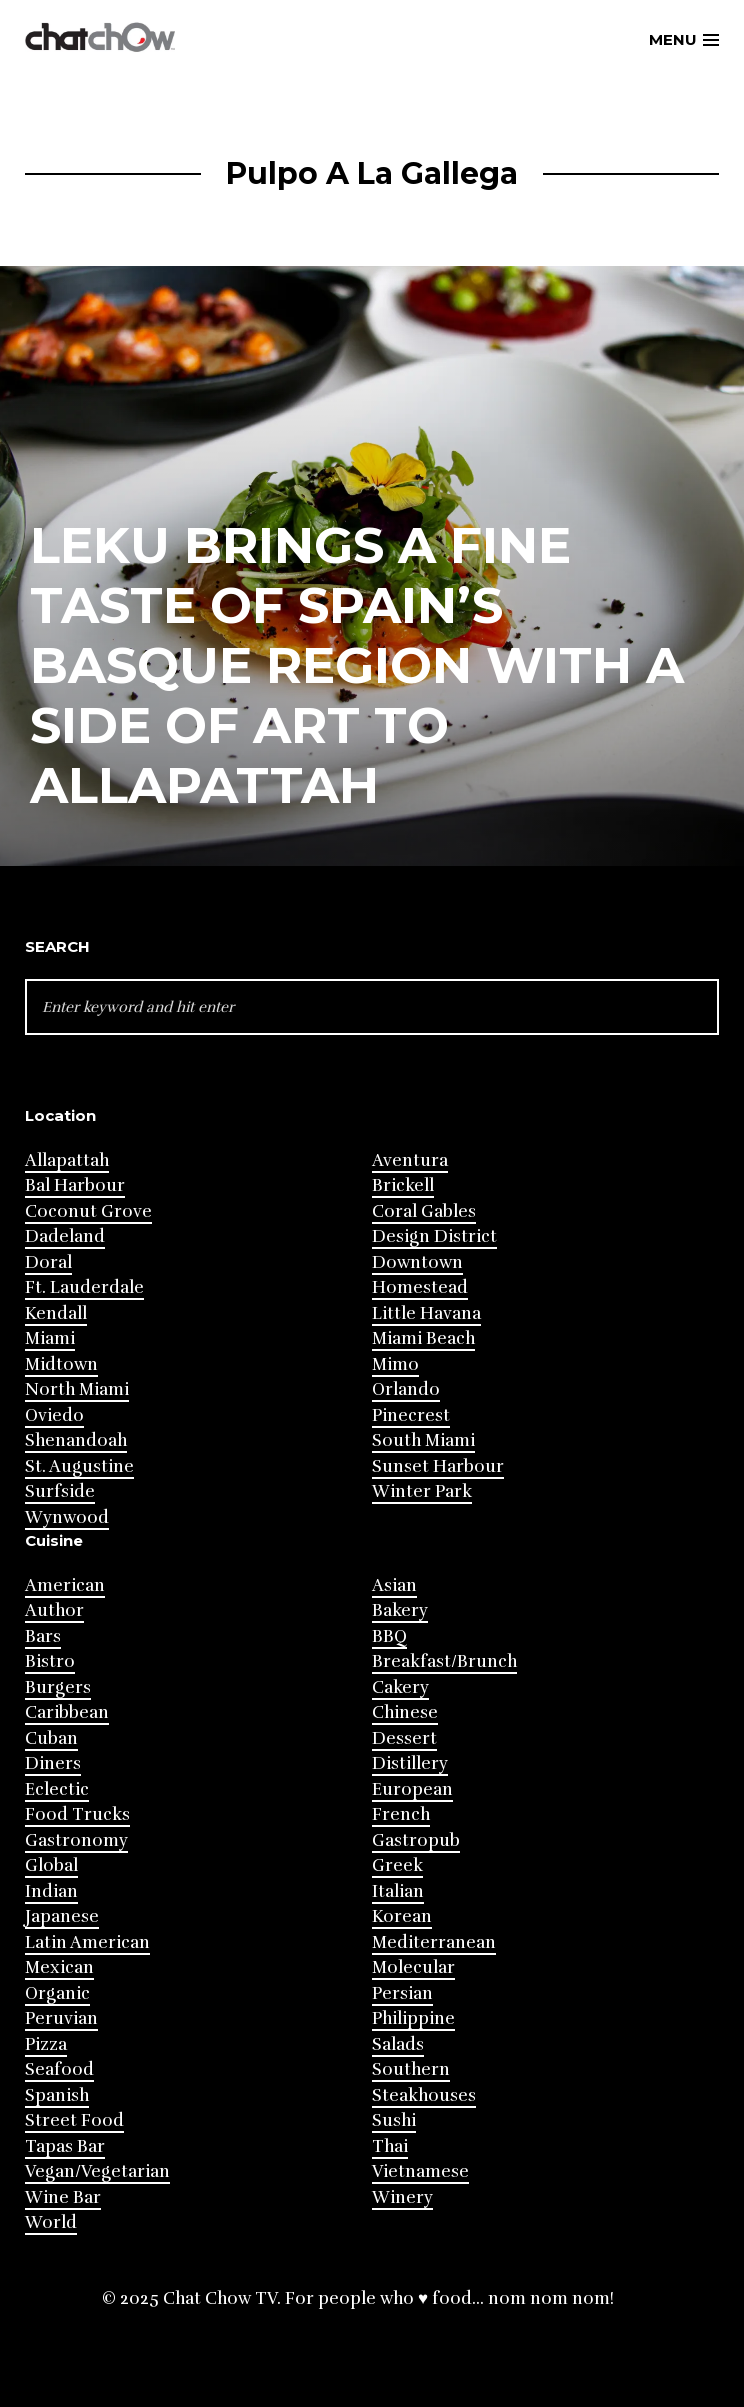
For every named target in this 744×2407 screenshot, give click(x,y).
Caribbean (67, 1712)
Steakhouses (424, 2095)
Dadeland (65, 1236)
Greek (397, 1865)
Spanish (57, 2095)
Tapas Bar (65, 2146)
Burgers (58, 1687)
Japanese (62, 1916)
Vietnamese (420, 2171)
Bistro (50, 1661)
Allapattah (67, 1160)
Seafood (59, 2069)
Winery (402, 2197)
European (412, 1789)
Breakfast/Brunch (444, 1661)
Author (54, 1610)
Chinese (405, 1712)
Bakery (400, 1610)
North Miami (77, 1389)
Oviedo (54, 1415)
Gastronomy (76, 1840)
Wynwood (67, 1517)
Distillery (410, 1763)
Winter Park (422, 1491)
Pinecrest (411, 1415)
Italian (398, 1891)
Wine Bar (63, 2197)
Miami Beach (423, 1338)
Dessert (404, 1738)
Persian (402, 1993)
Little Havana (426, 1313)
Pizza (46, 2044)
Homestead (420, 1287)
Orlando (406, 1389)
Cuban (51, 1738)
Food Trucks (77, 1814)
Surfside (60, 1491)
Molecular (413, 1967)
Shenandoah (76, 1440)
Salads (398, 2044)
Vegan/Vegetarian (97, 2171)
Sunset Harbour (438, 1466)
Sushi (394, 2120)
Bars (43, 1636)
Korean (402, 1916)
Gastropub (416, 1840)
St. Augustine (79, 1466)
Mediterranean (434, 1942)
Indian (51, 1891)
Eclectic (57, 1789)
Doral (48, 1262)
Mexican (59, 1967)
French (401, 1814)
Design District (434, 1236)
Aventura (410, 1160)
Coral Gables (424, 1211)
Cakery (400, 1687)
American (65, 1585)
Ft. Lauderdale (84, 1287)
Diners (53, 1763)
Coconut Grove (88, 1211)
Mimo (395, 1364)
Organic (57, 1993)
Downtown (417, 1262)
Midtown (61, 1364)
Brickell (403, 1185)
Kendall (56, 1313)
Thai (390, 2146)
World (51, 2222)
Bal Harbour (75, 1185)
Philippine (413, 2018)
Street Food (74, 2120)
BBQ (389, 1636)
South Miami (423, 1440)
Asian (394, 1585)
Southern (411, 2069)
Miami (50, 1338)
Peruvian (61, 2018)
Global (51, 1865)
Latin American (87, 1942)
